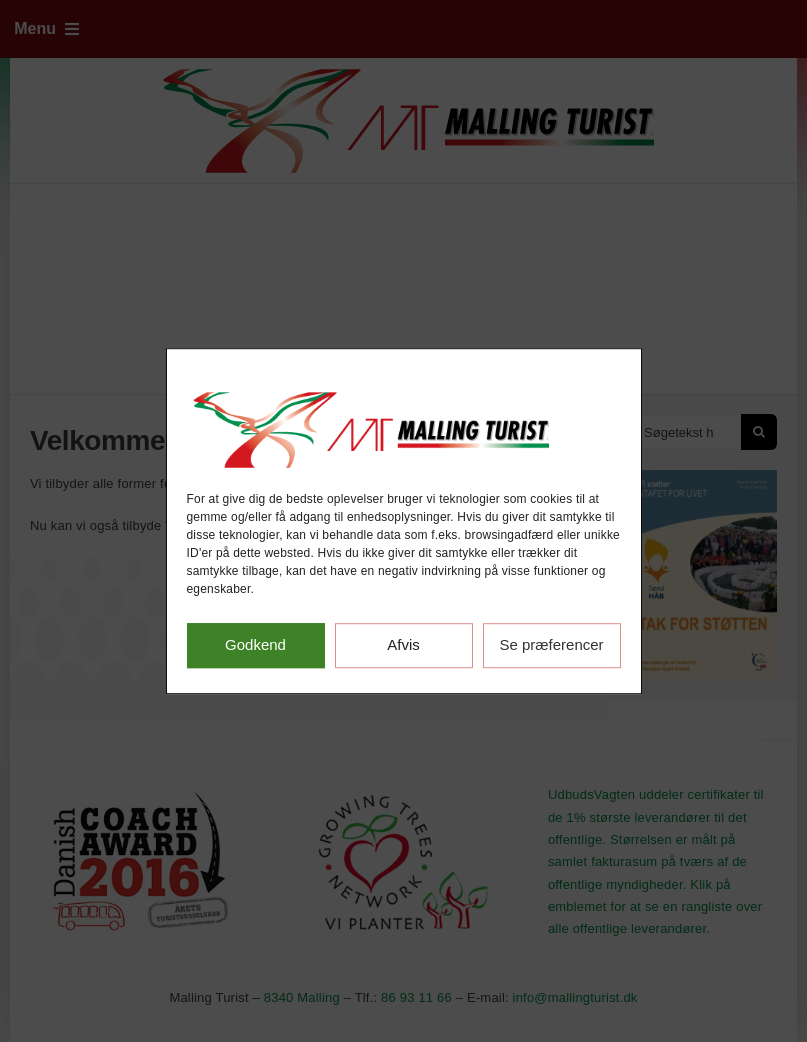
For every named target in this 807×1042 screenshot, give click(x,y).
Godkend (255, 644)
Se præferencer (551, 644)
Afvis (403, 644)
